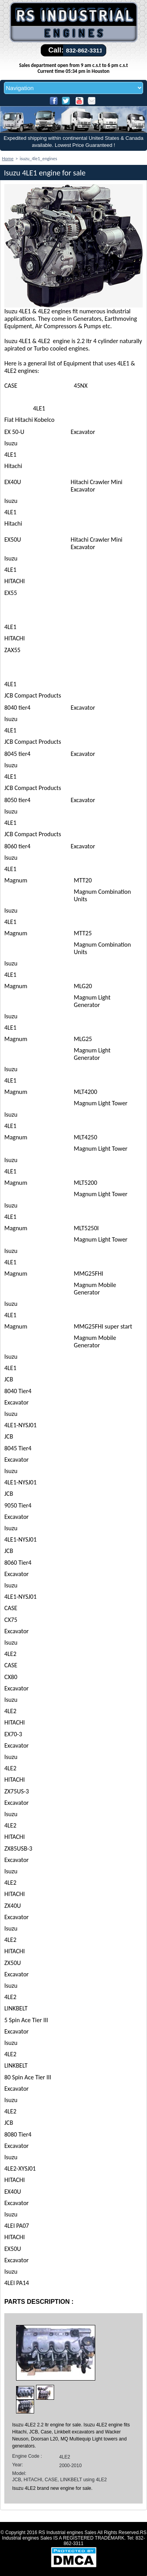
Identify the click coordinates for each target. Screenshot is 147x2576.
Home (7, 158)
